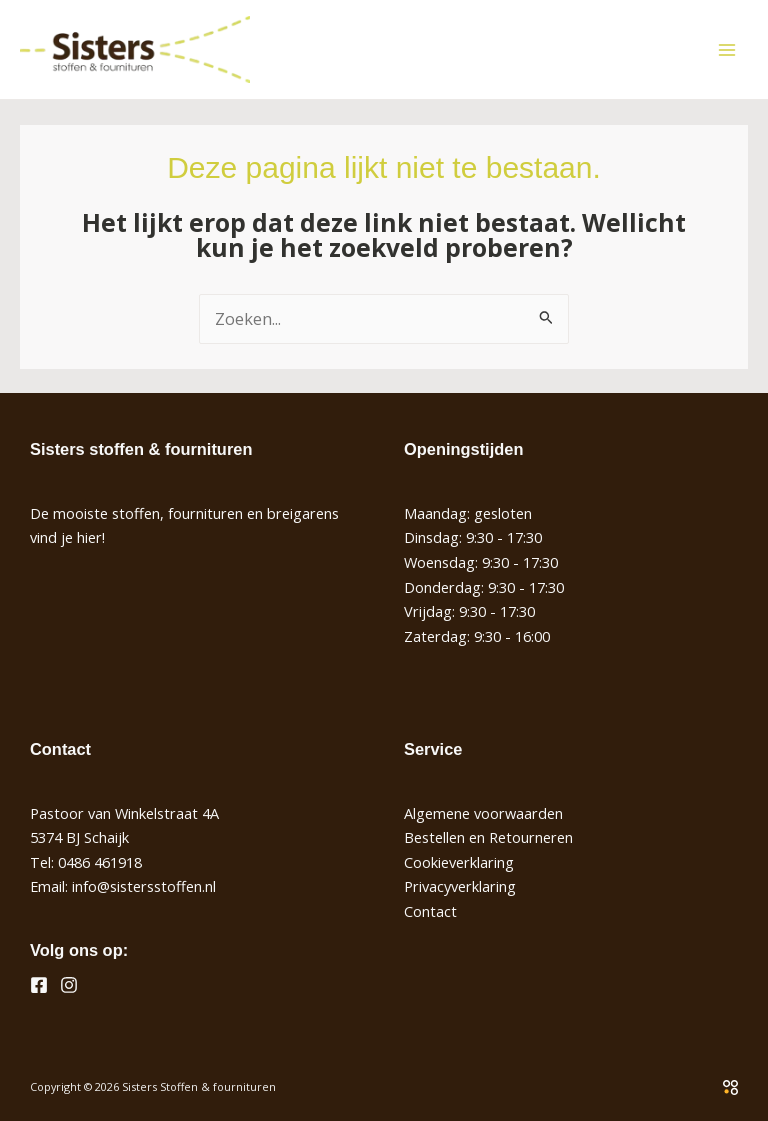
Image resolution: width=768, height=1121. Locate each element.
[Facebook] (39, 985)
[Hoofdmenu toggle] (726, 49)
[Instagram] (69, 985)
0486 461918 (100, 862)
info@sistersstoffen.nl (144, 886)
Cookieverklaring (459, 862)
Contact (430, 911)
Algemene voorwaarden (483, 813)
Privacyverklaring (460, 886)
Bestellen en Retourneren (488, 837)
